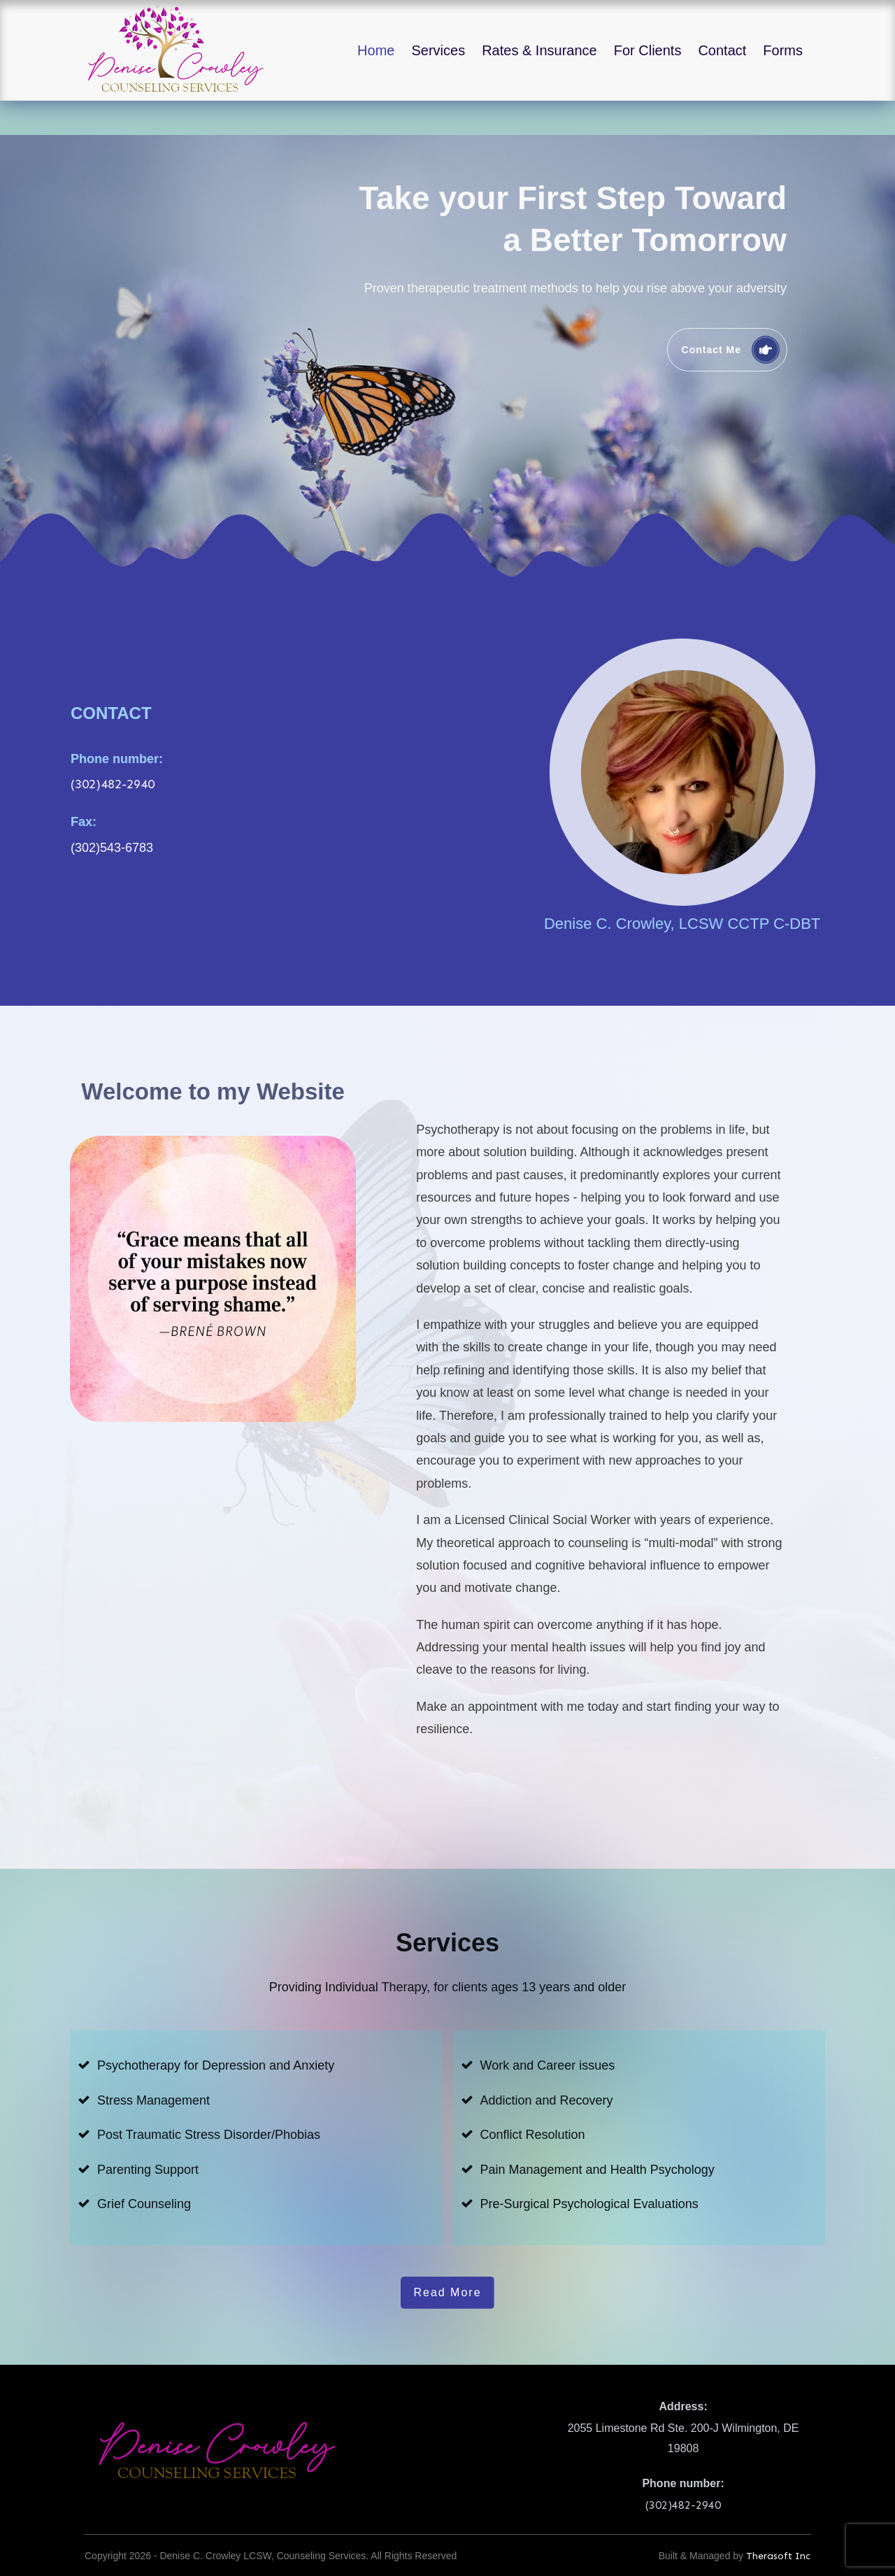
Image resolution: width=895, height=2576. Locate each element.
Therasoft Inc (778, 2522)
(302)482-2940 (113, 749)
